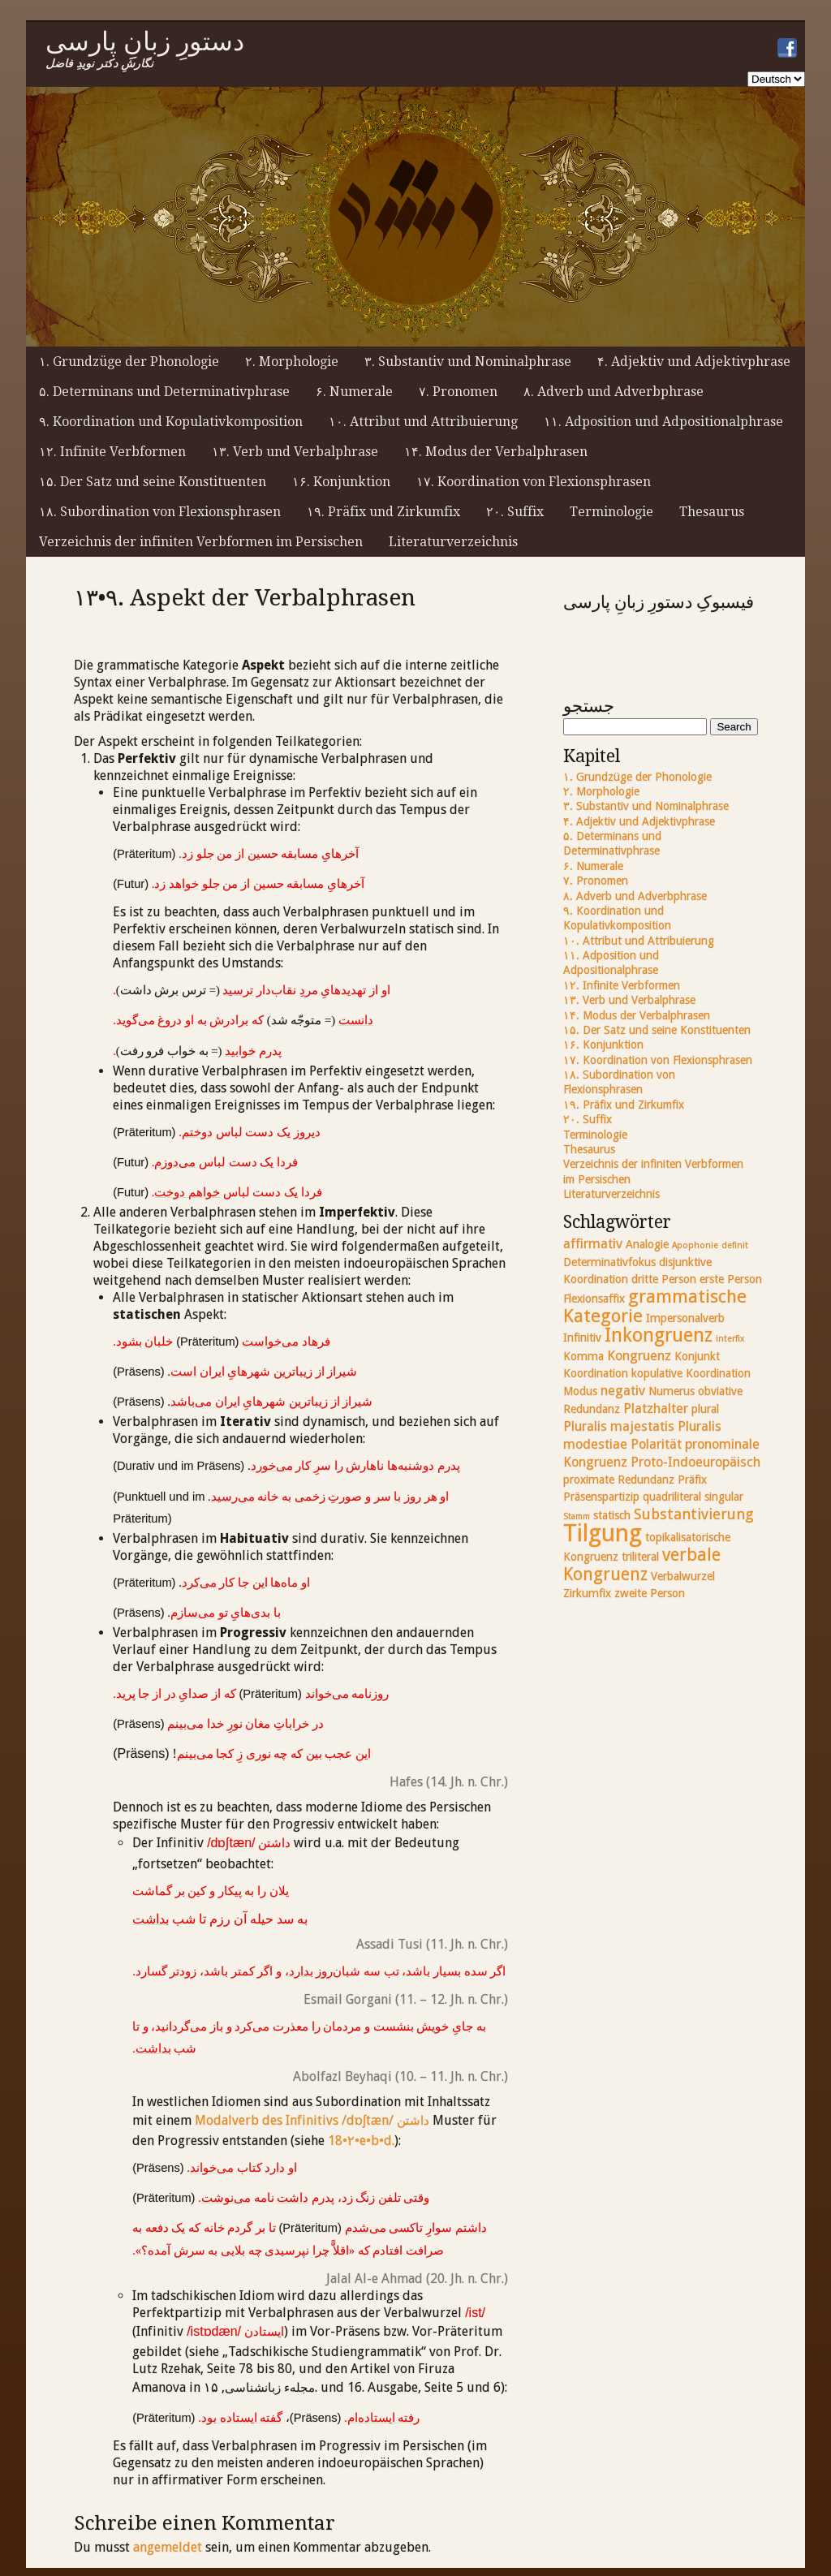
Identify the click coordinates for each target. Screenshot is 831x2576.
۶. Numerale (354, 391)
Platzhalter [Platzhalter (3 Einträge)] (655, 1408)
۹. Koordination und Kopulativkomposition (171, 421)
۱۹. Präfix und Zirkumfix (383, 511)
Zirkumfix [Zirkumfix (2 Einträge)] (587, 1593)
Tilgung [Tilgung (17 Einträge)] (602, 1533)
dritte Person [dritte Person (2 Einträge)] (663, 1279)
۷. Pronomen (458, 391)
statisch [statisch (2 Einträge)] (612, 1515)
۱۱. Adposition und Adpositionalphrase (663, 421)
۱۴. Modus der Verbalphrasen (496, 451)
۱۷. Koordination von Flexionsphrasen (533, 481)
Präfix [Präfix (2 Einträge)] (692, 1479)
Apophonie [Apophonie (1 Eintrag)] (695, 1245)
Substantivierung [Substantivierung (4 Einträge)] (694, 1514)
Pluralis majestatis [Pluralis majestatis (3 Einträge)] (618, 1426)
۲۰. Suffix (515, 511)
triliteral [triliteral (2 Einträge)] (640, 1556)
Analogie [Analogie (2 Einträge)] (647, 1244)
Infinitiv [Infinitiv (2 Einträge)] (582, 1337)
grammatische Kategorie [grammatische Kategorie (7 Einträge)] (655, 1306)
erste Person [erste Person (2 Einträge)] (731, 1279)
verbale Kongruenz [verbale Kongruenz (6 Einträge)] (642, 1564)
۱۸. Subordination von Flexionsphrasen (160, 511)
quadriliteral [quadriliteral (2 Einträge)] (672, 1496)
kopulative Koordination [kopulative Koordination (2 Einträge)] (691, 1373)
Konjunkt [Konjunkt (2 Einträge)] (697, 1356)
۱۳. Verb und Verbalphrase (295, 451)
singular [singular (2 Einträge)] (723, 1496)
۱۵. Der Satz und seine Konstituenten (152, 481)
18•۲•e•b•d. (361, 2140)
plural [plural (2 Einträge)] (705, 1408)
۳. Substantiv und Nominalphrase (467, 361)
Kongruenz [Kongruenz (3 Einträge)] (639, 1355)
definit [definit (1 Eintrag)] (734, 1245)
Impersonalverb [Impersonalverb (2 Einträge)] (685, 1318)
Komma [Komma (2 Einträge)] (583, 1356)
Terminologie (611, 511)
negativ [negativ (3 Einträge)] (623, 1390)
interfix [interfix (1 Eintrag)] (730, 1338)
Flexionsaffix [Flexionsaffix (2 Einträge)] (594, 1298)
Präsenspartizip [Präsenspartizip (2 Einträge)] (601, 1496)
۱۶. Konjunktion (341, 481)
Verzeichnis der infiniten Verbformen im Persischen (201, 541)
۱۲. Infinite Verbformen (112, 451)
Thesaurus (711, 511)
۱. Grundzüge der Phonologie (129, 361)
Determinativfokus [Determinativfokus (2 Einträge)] (609, 1262)
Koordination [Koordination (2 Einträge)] (595, 1373)
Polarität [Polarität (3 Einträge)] (656, 1444)
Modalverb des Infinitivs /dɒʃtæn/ (312, 2120)
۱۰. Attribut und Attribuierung (423, 421)
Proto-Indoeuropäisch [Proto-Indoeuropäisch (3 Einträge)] (695, 1462)
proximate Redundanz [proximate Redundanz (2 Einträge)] (618, 1479)
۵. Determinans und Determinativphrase (164, 391)
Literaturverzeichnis (453, 541)
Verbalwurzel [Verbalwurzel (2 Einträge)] (683, 1576)
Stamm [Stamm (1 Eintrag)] (576, 1516)
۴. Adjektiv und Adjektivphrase (693, 361)
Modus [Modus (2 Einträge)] (580, 1391)
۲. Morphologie (291, 361)
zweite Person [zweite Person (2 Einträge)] (649, 1593)
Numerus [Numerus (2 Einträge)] (671, 1391)
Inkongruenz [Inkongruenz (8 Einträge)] (659, 1335)
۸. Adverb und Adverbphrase (613, 391)
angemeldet (167, 2547)
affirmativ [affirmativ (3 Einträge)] (592, 1243)
